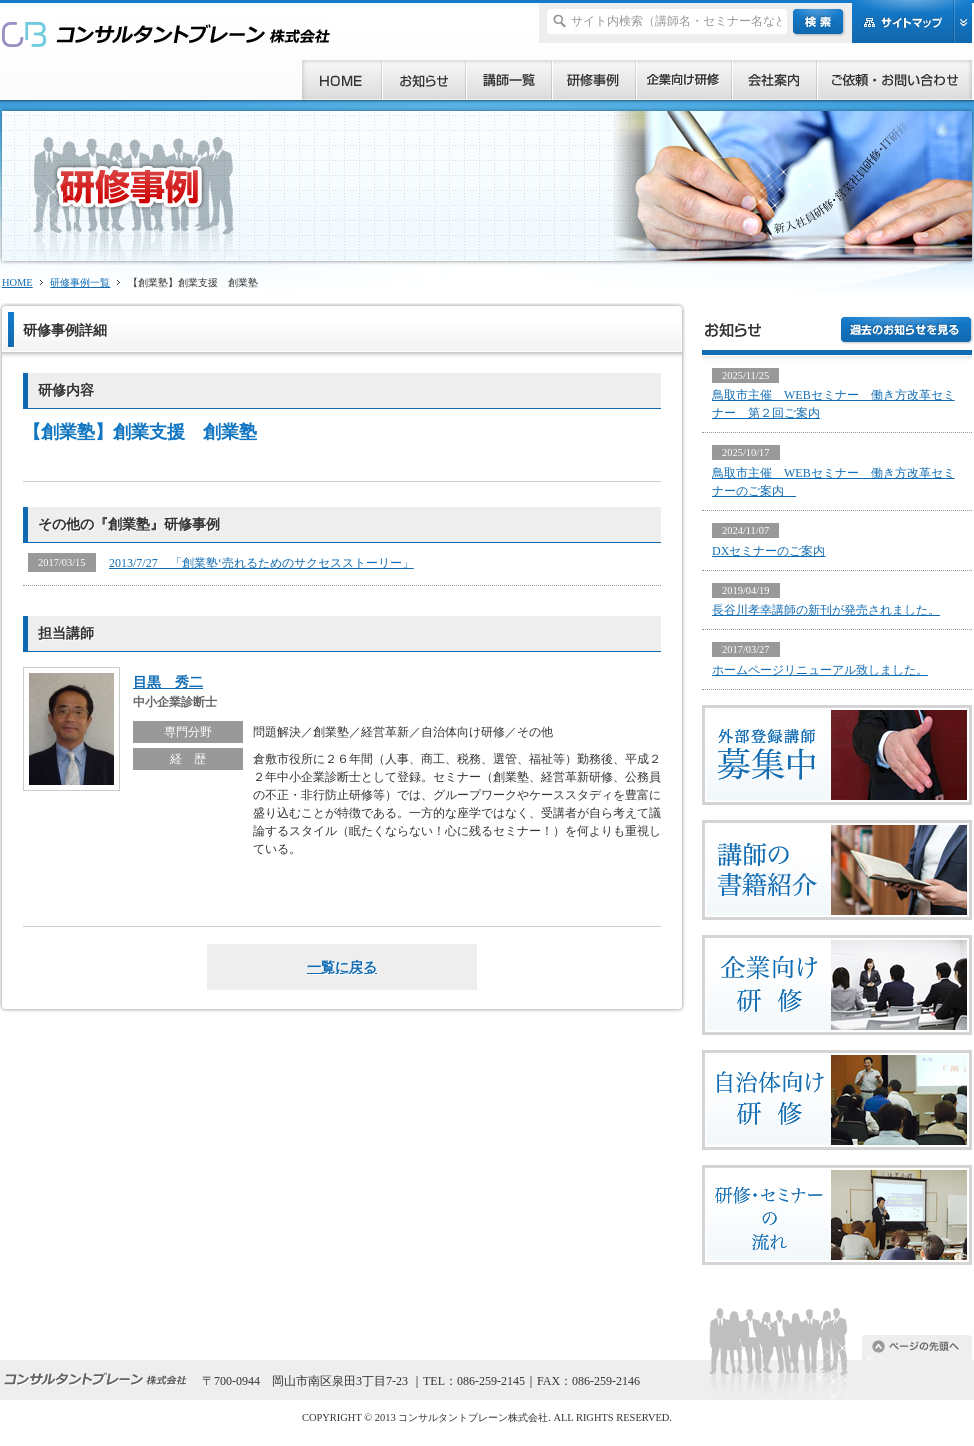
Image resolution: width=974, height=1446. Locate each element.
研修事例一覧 (80, 282)
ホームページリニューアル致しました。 (820, 670)
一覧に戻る (342, 967)
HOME (17, 282)
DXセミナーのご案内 (768, 551)
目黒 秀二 (168, 682)
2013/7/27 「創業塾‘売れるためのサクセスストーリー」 (261, 563)
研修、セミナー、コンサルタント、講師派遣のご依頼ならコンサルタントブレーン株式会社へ (166, 33)
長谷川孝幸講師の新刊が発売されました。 (826, 610)
